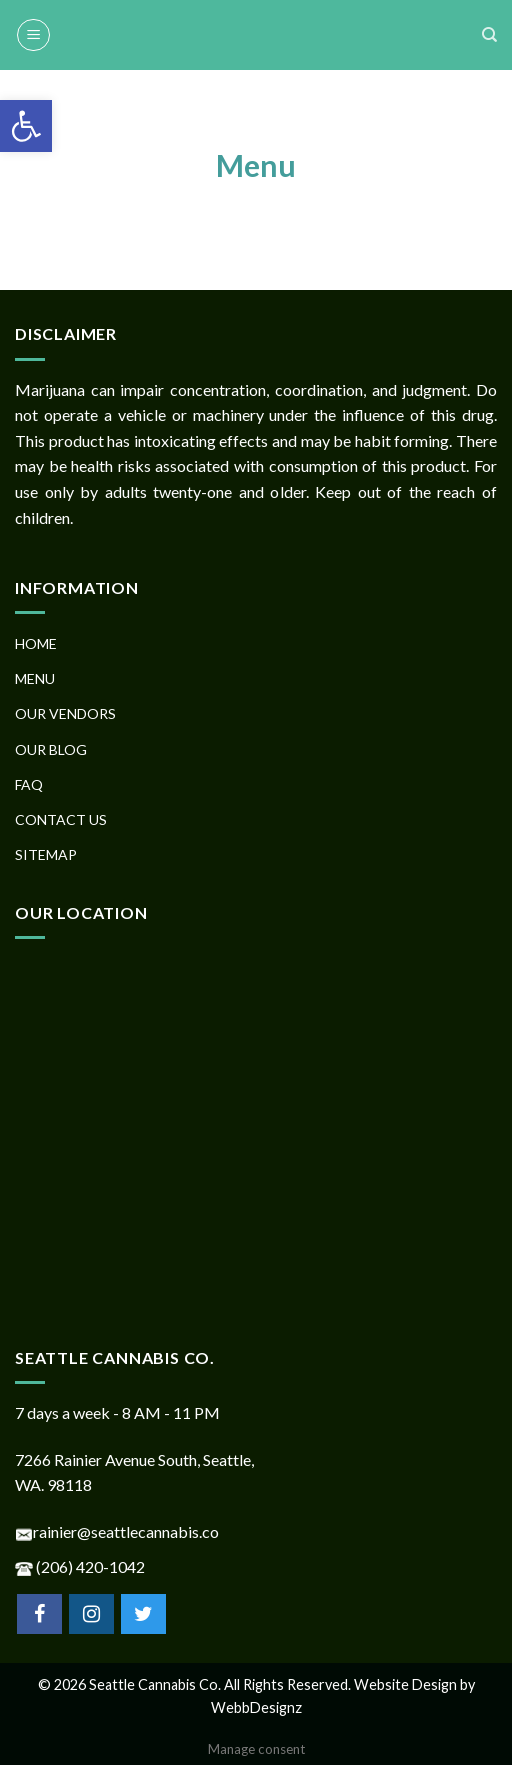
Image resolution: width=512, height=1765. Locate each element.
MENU (35, 678)
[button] (26, 126)
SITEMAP (46, 854)
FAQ (29, 784)
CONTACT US (61, 819)
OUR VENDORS (65, 713)
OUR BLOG (51, 749)
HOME (36, 643)
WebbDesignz (256, 1707)
